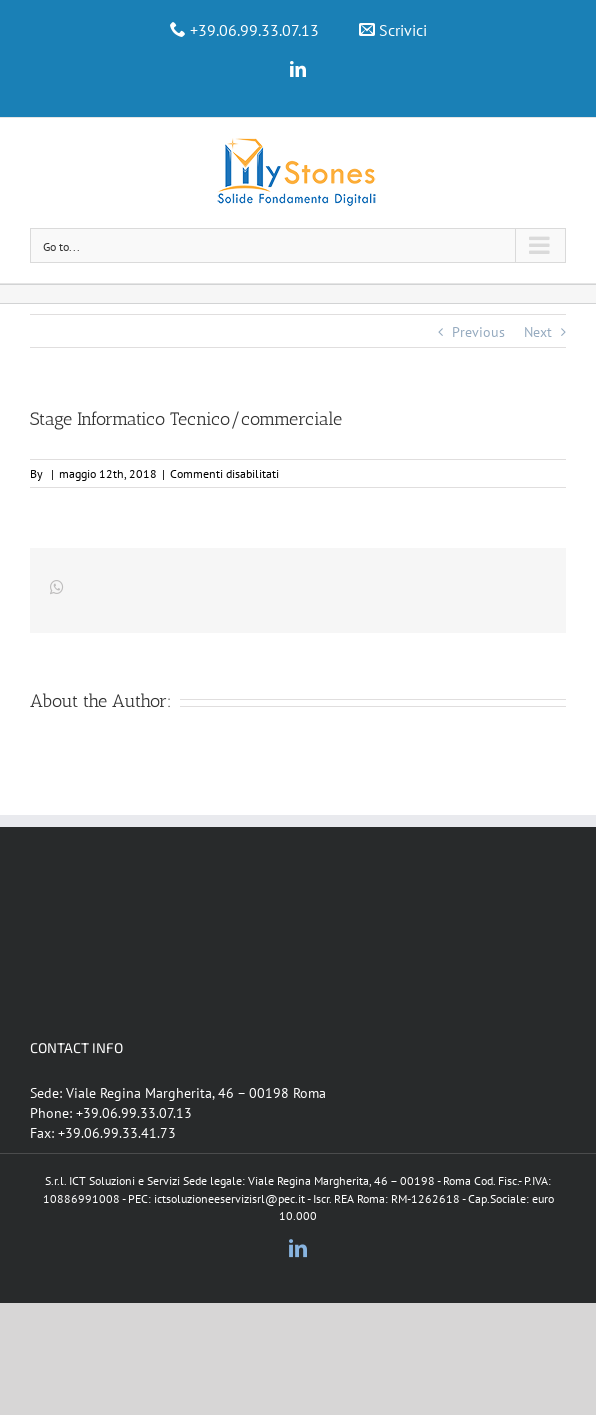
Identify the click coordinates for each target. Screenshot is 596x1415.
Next (538, 332)
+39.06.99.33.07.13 (254, 30)
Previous (478, 332)
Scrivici (403, 30)
